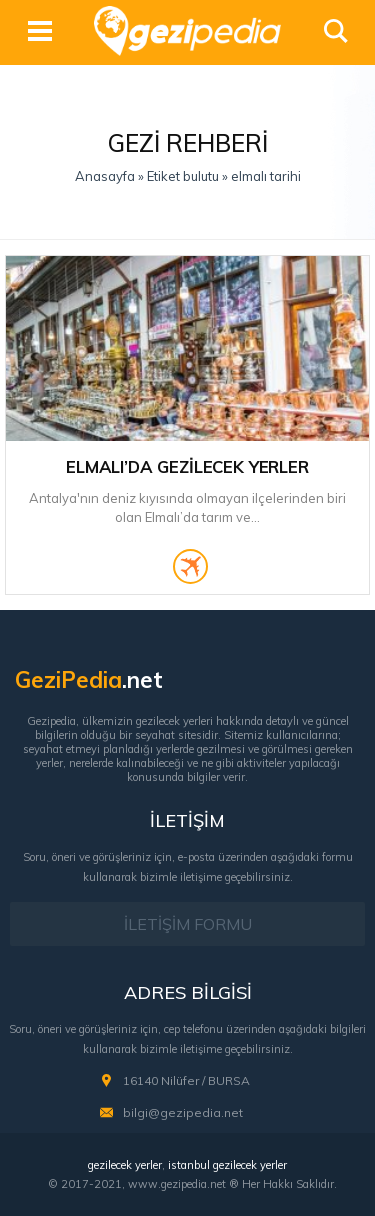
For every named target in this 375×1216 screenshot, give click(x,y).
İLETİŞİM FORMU (188, 924)
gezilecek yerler (125, 1165)
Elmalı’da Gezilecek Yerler (187, 466)
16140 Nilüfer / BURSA (186, 1080)
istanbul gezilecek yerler (227, 1165)
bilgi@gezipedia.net (183, 1112)
